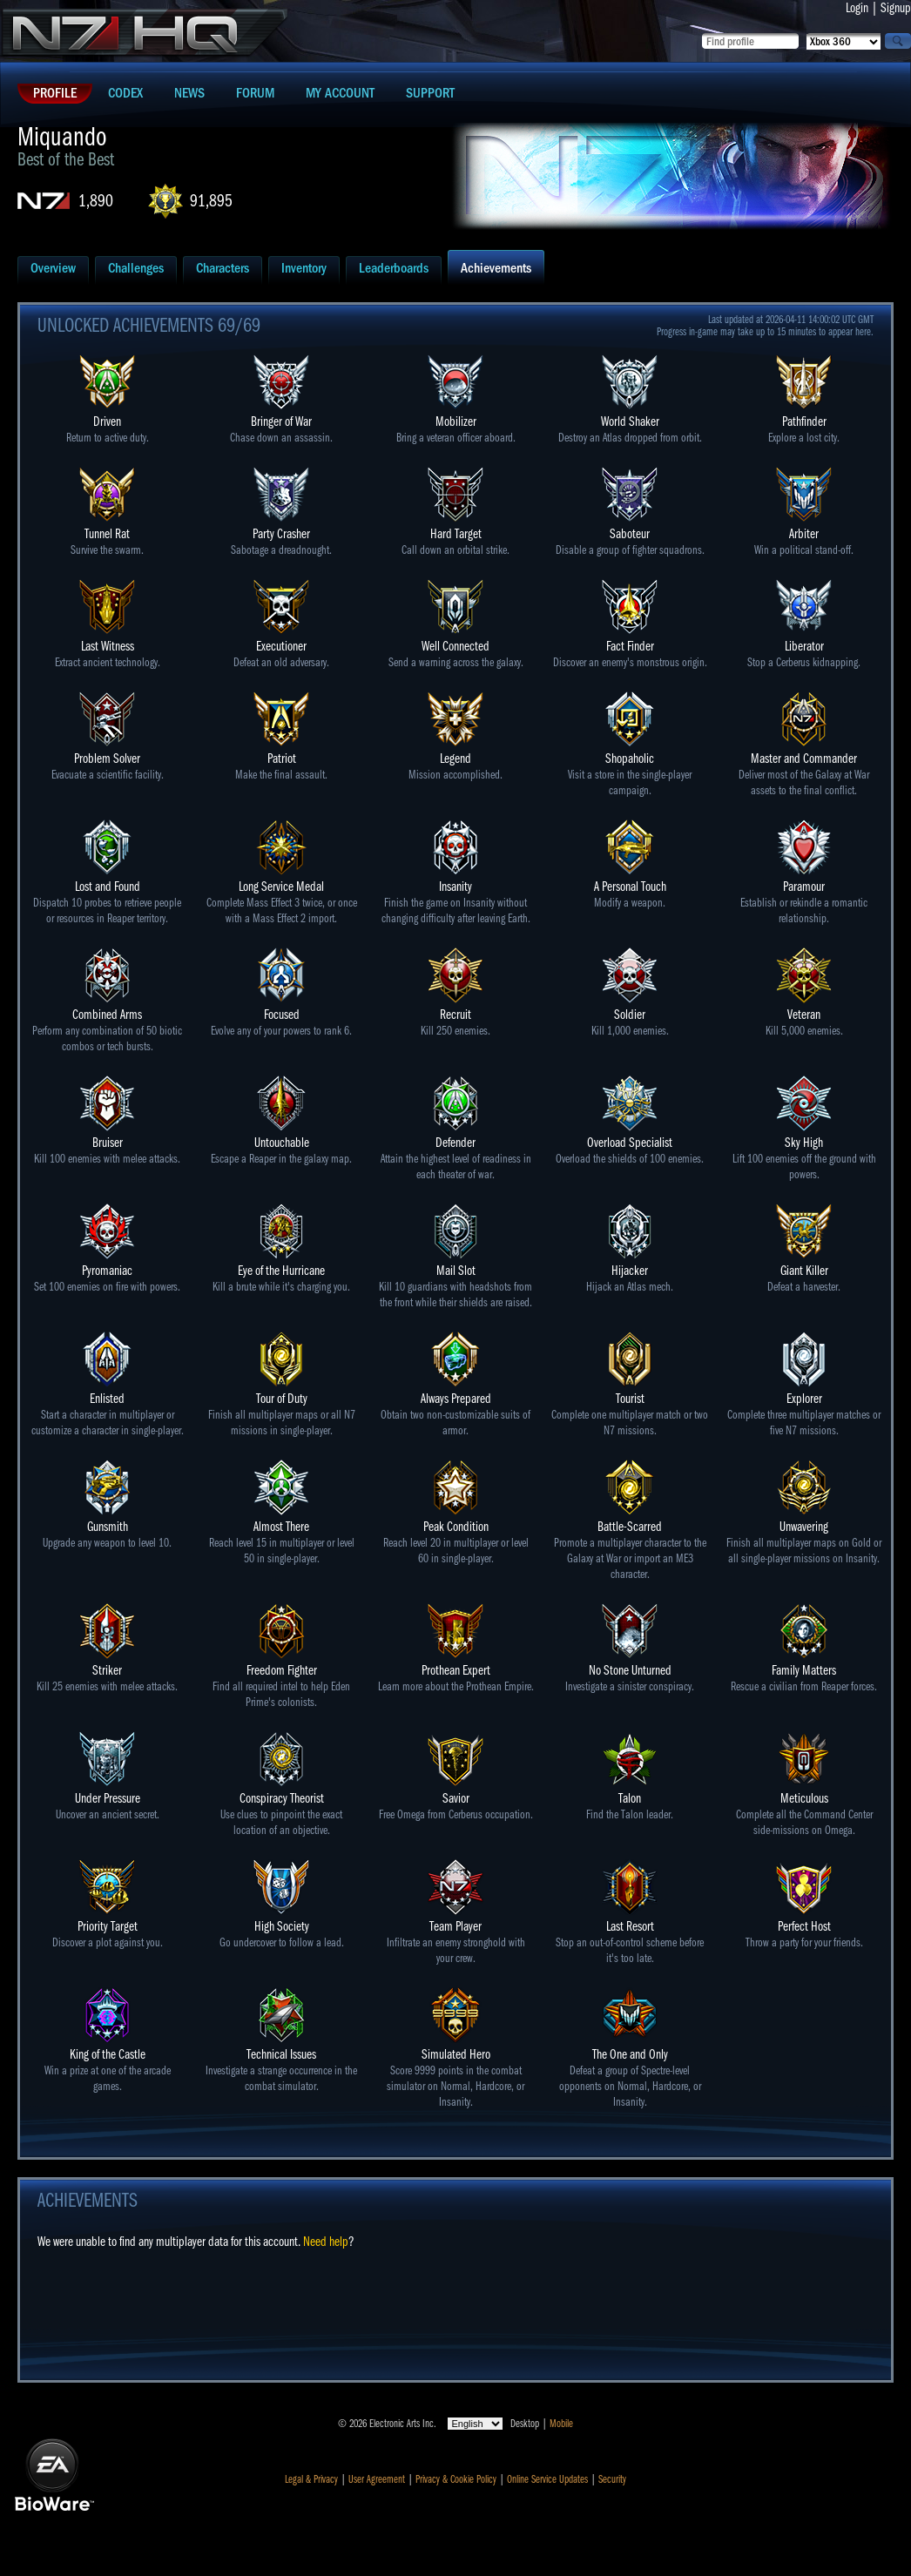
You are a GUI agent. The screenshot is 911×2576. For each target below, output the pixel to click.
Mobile (561, 2424)
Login (857, 8)
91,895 (211, 201)
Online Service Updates (547, 2479)
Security (612, 2479)
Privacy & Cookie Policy (455, 2479)
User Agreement (376, 2479)
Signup (896, 8)
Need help (325, 2241)
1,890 (95, 201)
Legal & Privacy (311, 2479)
